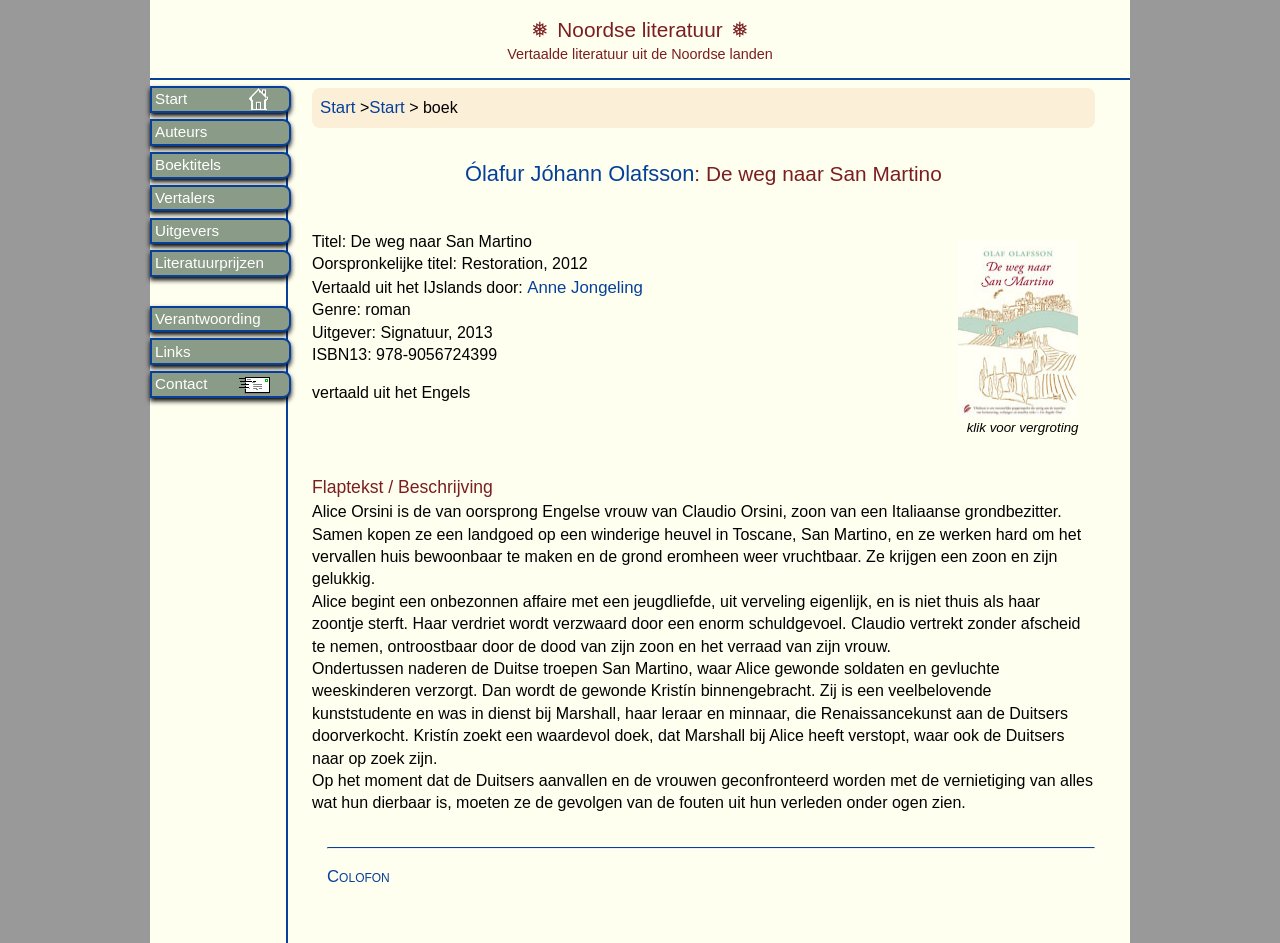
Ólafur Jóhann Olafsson (579, 173)
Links (172, 352)
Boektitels (188, 165)
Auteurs (181, 132)
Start (171, 99)
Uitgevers (187, 231)
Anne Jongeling (585, 287)
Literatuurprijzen (209, 263)
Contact (181, 384)
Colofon (358, 876)
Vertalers (185, 198)
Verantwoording (208, 319)
